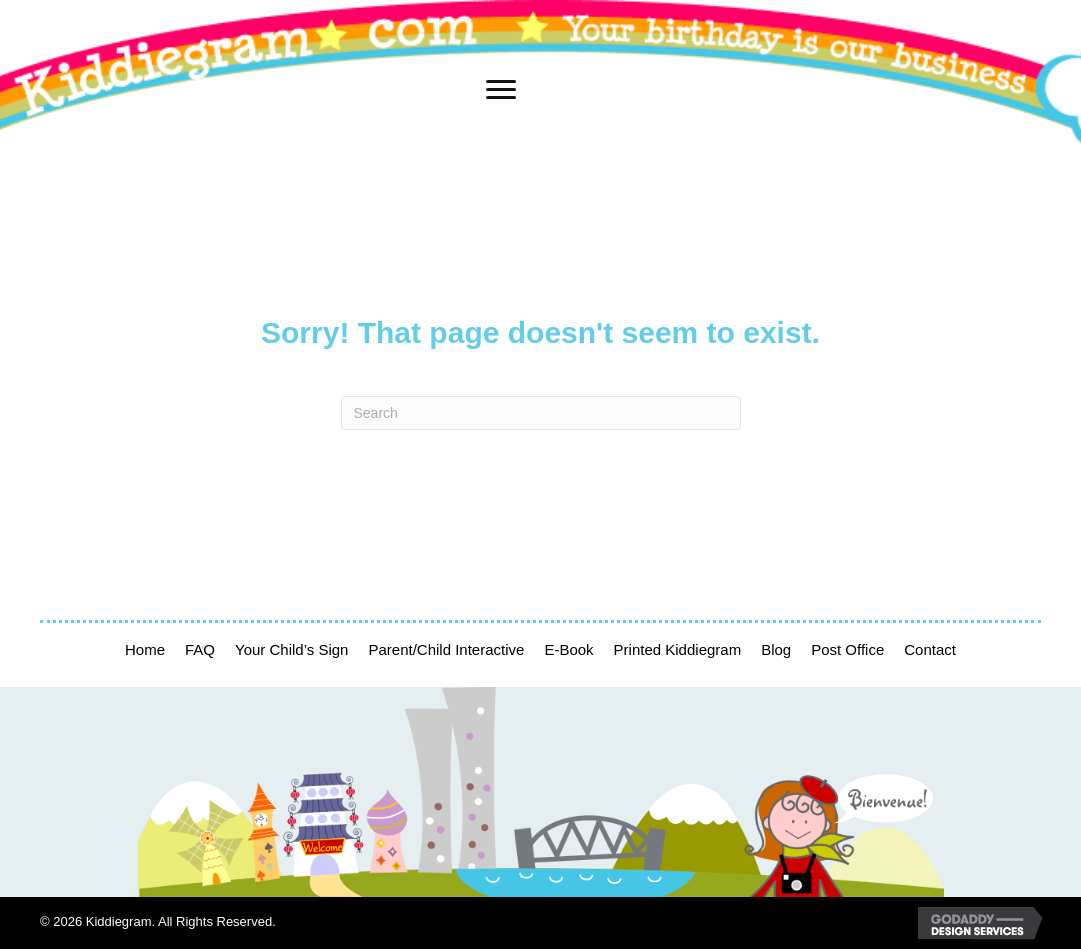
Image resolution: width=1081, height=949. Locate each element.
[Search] (541, 413)
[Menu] (501, 90)
